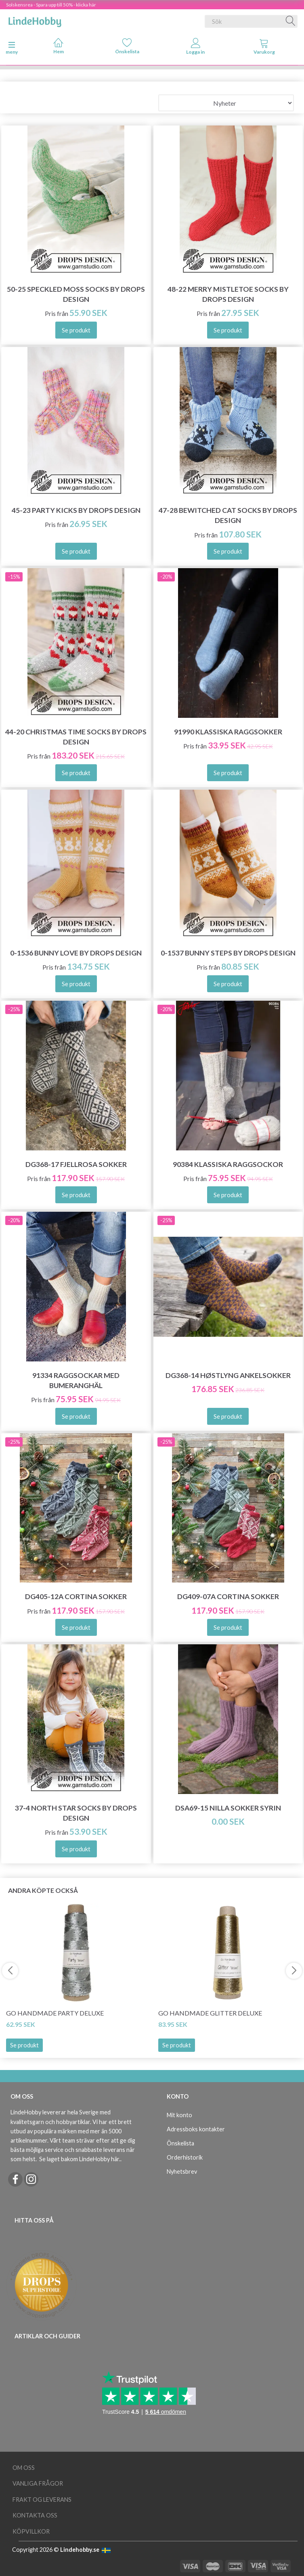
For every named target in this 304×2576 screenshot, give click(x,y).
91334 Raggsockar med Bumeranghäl (76, 1380)
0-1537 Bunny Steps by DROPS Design (228, 953)
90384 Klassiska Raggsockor (228, 1164)
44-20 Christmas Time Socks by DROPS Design (76, 737)
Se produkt (24, 2045)
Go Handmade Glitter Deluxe (210, 2013)
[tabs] (264, 48)
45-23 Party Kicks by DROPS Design (76, 510)
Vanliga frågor (38, 2483)
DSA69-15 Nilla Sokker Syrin (228, 1808)
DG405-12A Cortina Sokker (76, 1596)
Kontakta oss (35, 2515)
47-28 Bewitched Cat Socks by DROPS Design (228, 515)
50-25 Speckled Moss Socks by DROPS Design (76, 294)
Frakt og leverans (42, 2499)
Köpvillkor (31, 2531)
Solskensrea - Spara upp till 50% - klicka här (51, 5)
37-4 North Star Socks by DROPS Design (76, 1813)
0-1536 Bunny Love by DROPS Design (76, 953)
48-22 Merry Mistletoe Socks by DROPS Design (228, 294)
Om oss (24, 2467)
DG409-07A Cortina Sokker (228, 1596)
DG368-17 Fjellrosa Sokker (76, 1164)
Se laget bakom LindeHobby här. (79, 2159)
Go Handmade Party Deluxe (55, 2013)
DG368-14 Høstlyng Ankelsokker (228, 1375)
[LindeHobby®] (34, 20)
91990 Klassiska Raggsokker (228, 732)
